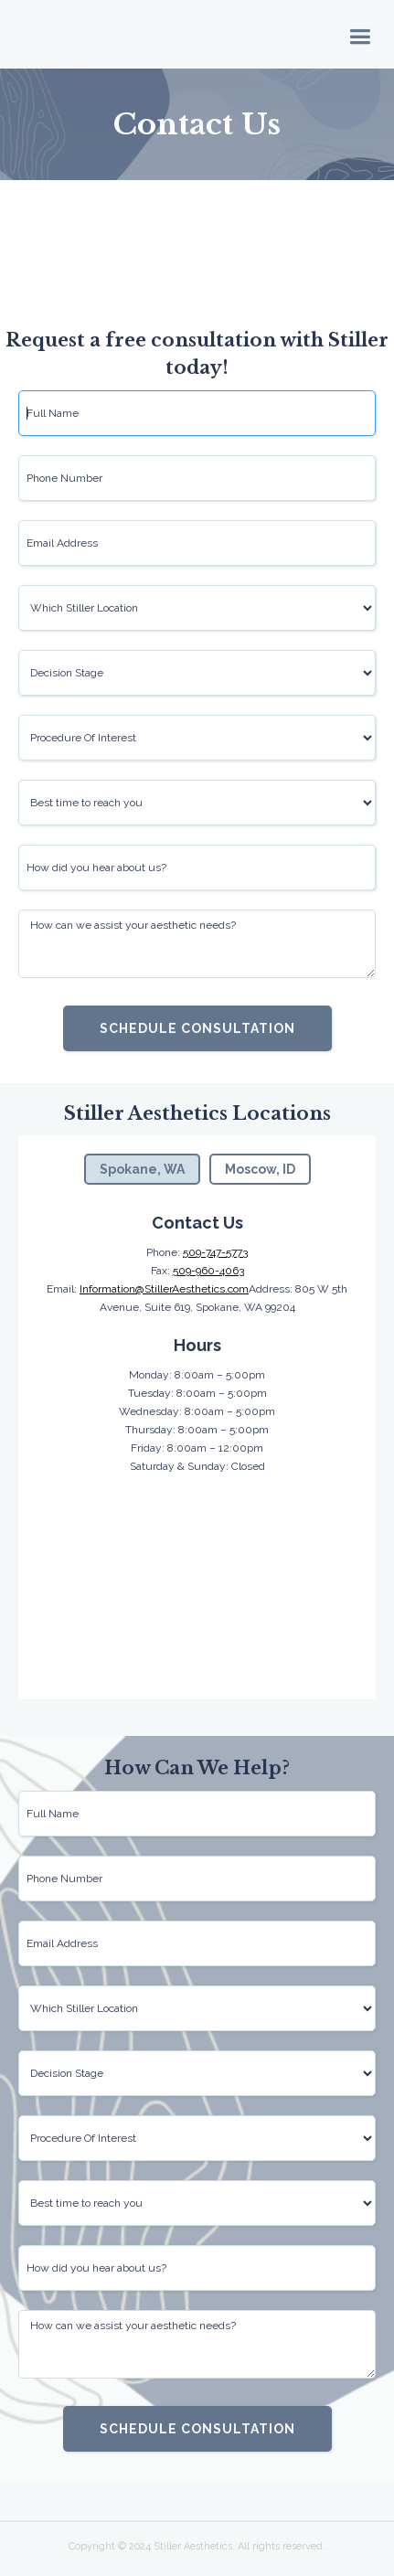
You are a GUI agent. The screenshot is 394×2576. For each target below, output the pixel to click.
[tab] (142, 1169)
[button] (360, 35)
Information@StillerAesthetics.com (164, 1289)
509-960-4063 (208, 1270)
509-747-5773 (215, 1252)
